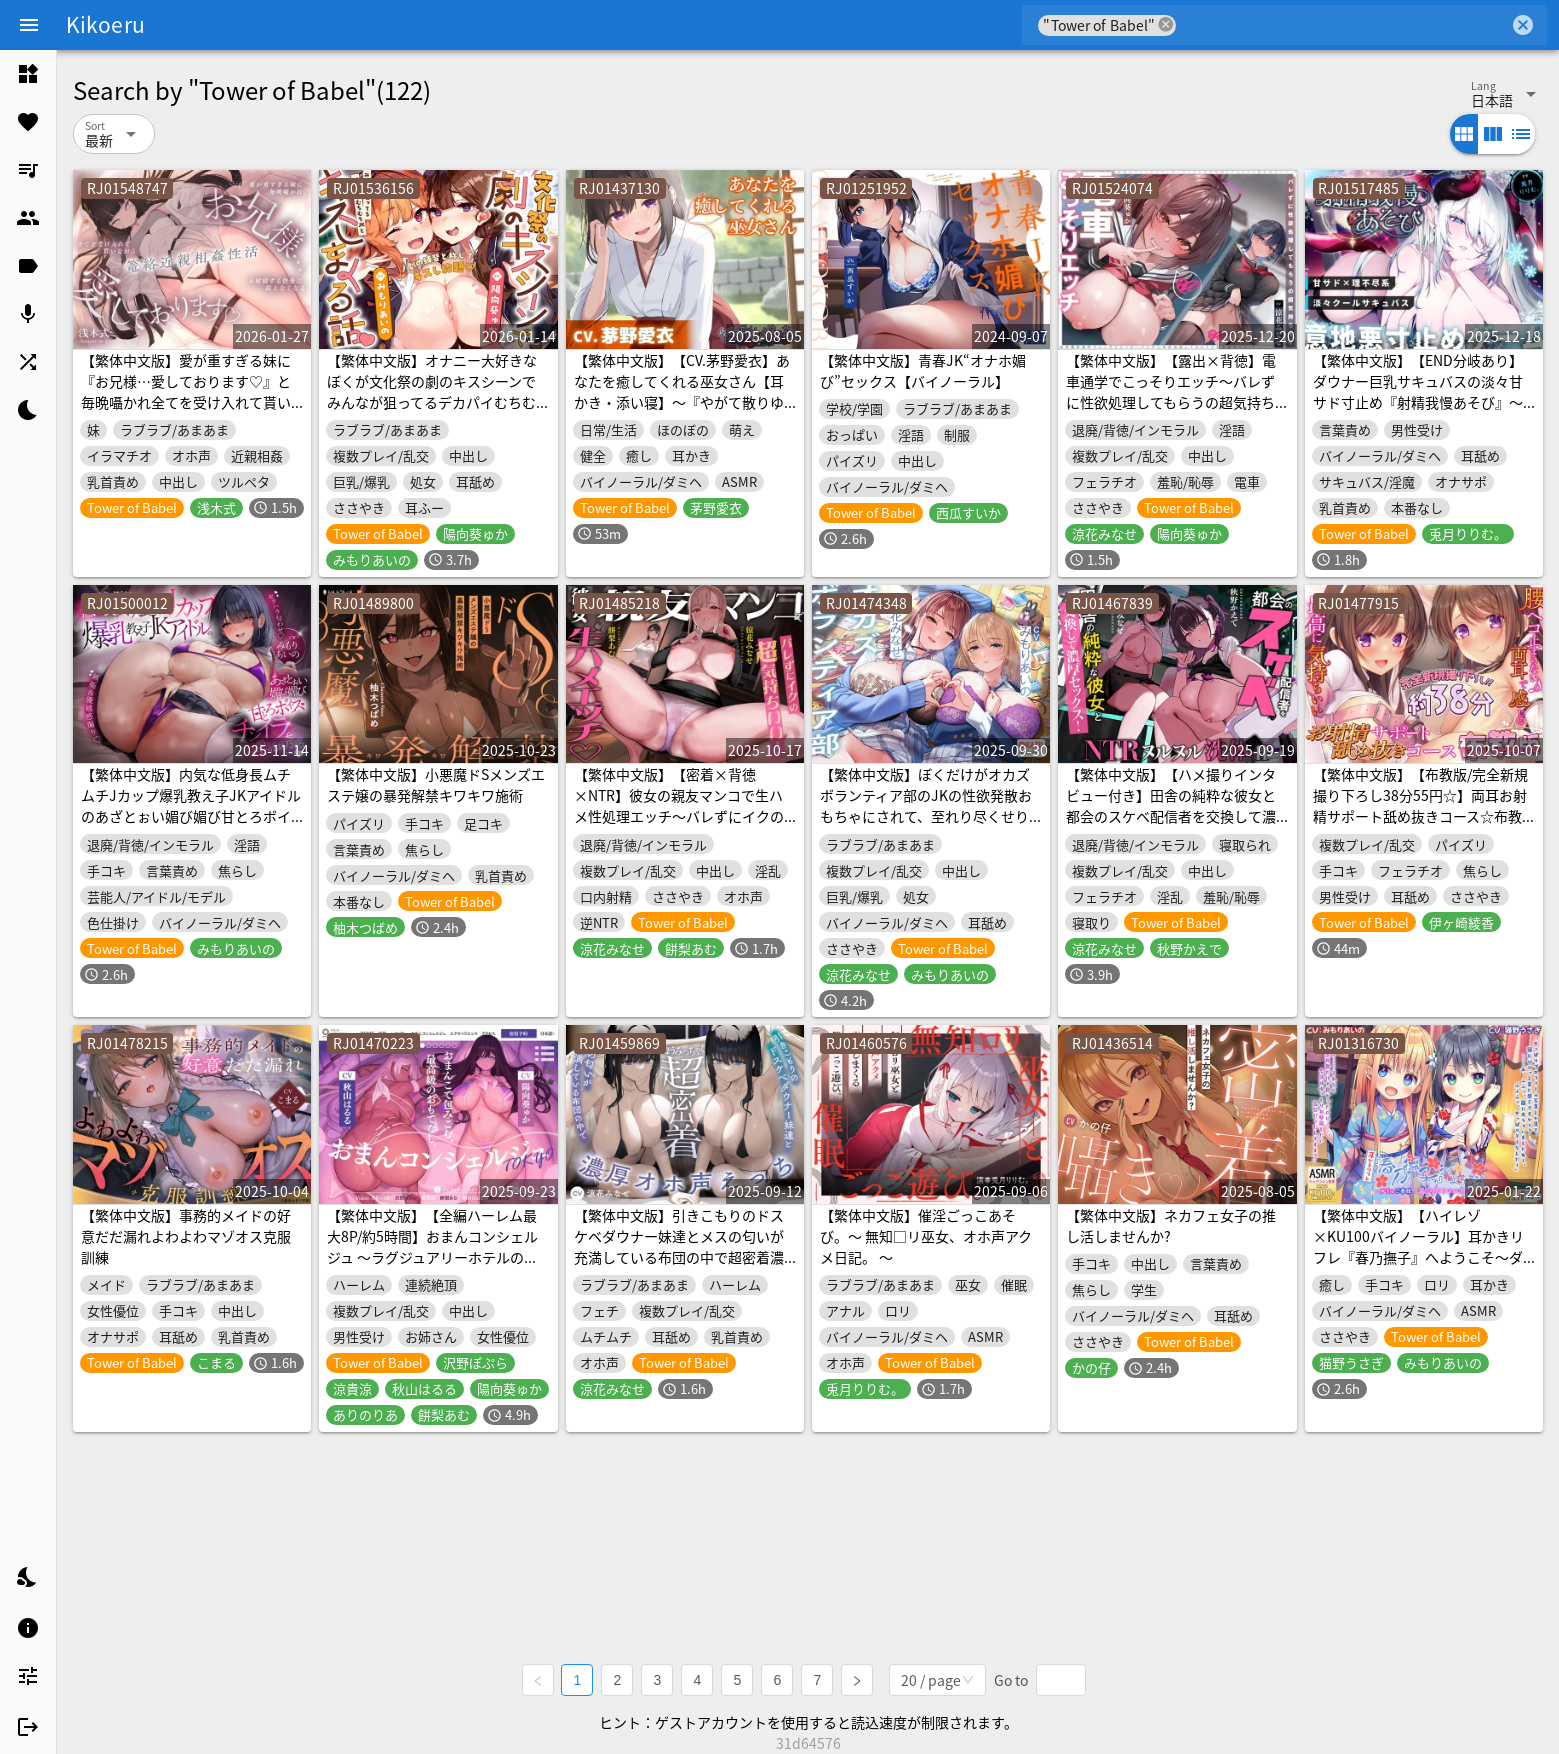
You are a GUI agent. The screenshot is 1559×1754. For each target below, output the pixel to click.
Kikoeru (105, 24)
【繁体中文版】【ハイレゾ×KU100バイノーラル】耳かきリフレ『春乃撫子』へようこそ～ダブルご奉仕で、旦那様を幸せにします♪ (1418, 1257)
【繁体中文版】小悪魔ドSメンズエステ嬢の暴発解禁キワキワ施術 (436, 784)
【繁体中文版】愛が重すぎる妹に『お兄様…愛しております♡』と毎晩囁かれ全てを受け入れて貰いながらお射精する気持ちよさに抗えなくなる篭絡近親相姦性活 (186, 402)
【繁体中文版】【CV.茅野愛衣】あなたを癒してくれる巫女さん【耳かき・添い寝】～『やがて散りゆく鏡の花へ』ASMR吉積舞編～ (682, 391)
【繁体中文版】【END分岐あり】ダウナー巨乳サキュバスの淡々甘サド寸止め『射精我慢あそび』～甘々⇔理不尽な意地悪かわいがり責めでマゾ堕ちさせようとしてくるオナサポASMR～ (1418, 412)
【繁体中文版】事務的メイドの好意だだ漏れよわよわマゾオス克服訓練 (186, 1236)
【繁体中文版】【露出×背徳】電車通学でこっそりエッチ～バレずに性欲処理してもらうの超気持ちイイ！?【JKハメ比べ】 (1171, 391)
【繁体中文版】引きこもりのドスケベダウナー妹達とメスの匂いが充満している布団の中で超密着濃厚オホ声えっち (679, 1246)
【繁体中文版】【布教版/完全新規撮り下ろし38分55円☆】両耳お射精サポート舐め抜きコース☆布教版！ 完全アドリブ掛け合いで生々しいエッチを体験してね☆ (1420, 816)
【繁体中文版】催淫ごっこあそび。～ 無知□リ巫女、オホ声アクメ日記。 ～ (926, 1236)
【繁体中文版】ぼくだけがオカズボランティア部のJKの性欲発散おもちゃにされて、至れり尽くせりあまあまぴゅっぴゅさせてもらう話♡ (926, 816)
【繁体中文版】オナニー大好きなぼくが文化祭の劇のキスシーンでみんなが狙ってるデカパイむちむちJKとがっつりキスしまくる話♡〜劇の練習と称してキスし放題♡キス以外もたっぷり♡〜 (432, 412)
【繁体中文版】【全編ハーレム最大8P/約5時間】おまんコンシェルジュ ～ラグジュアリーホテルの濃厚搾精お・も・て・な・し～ (432, 1246)
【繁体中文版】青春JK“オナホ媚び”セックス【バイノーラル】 (923, 370)
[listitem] (28, 74)
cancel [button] (1166, 24)
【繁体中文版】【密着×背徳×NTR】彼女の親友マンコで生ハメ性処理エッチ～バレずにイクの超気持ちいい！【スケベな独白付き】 (679, 816)
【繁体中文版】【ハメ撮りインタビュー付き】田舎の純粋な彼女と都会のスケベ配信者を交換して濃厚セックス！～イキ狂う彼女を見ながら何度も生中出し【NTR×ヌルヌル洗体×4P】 (1171, 826)
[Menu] (29, 25)
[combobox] (1342, 25)
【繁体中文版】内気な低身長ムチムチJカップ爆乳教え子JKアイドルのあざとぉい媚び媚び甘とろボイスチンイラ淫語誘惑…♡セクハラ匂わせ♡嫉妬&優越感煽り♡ (191, 816)
